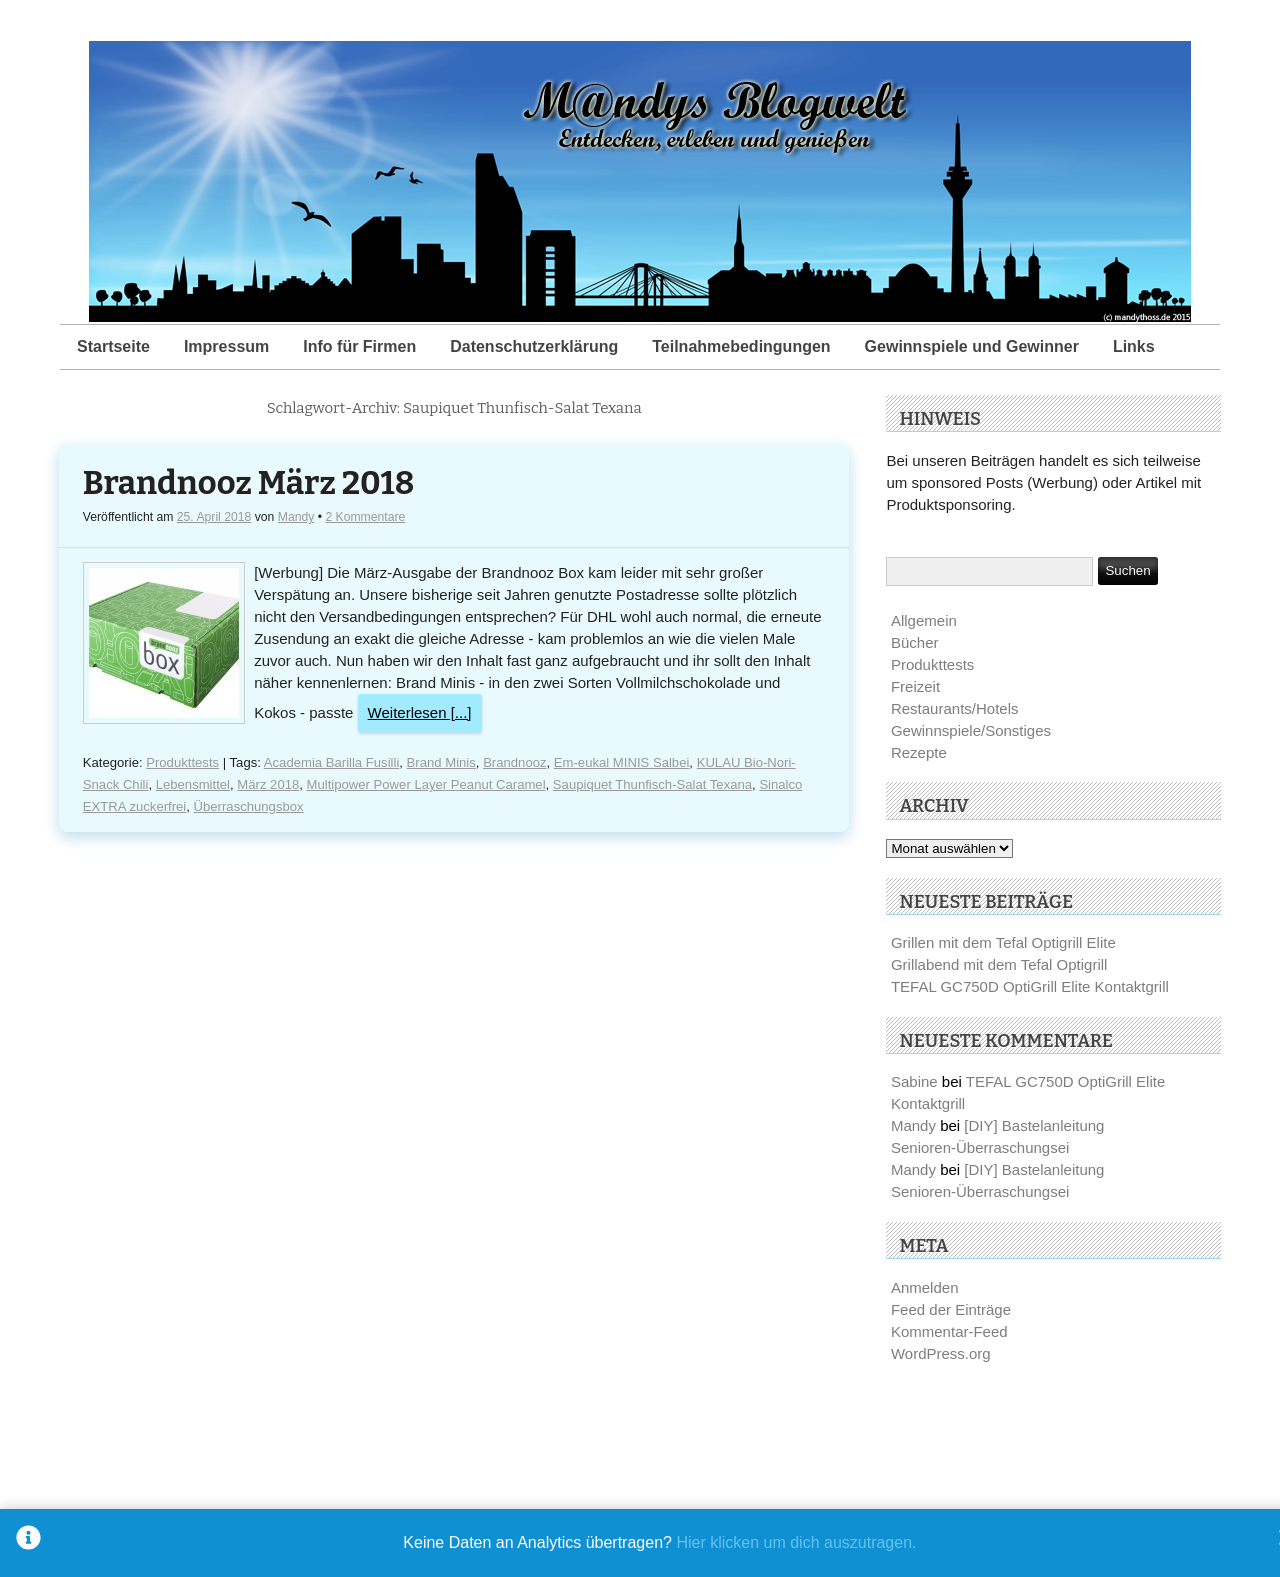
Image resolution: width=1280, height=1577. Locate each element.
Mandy (296, 517)
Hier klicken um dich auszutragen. (796, 1542)
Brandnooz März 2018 (248, 483)
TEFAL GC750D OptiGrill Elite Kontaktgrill (1030, 986)
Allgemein (924, 620)
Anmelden (925, 1287)
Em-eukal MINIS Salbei (622, 762)
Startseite (113, 346)
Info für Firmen (359, 346)
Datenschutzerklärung (534, 346)
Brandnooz (514, 762)
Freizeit (915, 686)
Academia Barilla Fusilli (332, 762)
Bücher (915, 642)
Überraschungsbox (249, 806)
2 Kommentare (365, 517)
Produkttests (182, 762)
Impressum (226, 346)
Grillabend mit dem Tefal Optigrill (999, 964)
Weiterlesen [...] (420, 712)
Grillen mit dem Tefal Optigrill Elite (1003, 942)
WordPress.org (941, 1353)
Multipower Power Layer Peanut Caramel (426, 784)
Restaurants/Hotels (955, 708)
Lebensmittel (193, 784)
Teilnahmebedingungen (741, 346)
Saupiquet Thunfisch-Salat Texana (652, 784)
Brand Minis (441, 762)
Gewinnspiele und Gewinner (972, 346)
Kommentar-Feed (949, 1331)
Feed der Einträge (951, 1309)
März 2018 (268, 784)
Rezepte (919, 752)
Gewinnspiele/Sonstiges (971, 730)
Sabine (914, 1081)
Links (1134, 346)
